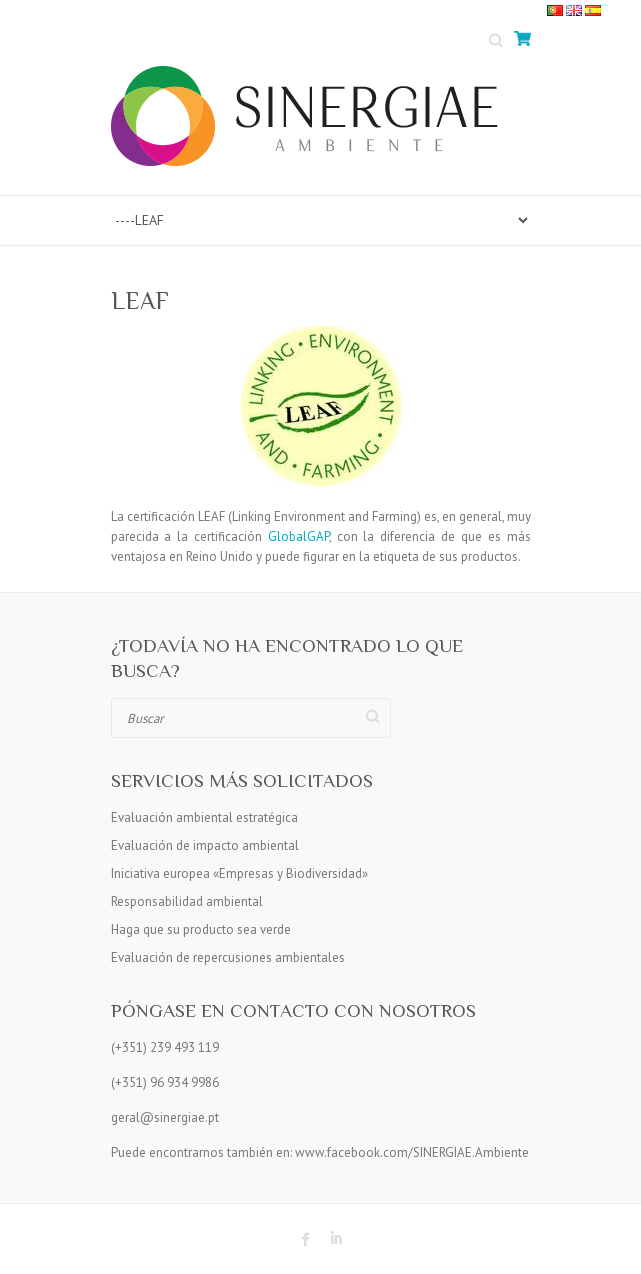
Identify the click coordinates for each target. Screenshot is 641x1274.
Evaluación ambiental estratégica (204, 817)
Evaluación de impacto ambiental (205, 845)
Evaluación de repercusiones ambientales (228, 957)
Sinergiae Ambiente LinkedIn (336, 1239)
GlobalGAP (298, 536)
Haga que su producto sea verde (201, 929)
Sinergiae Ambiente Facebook (306, 1239)
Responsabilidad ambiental (187, 901)
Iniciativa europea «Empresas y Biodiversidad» (239, 873)
